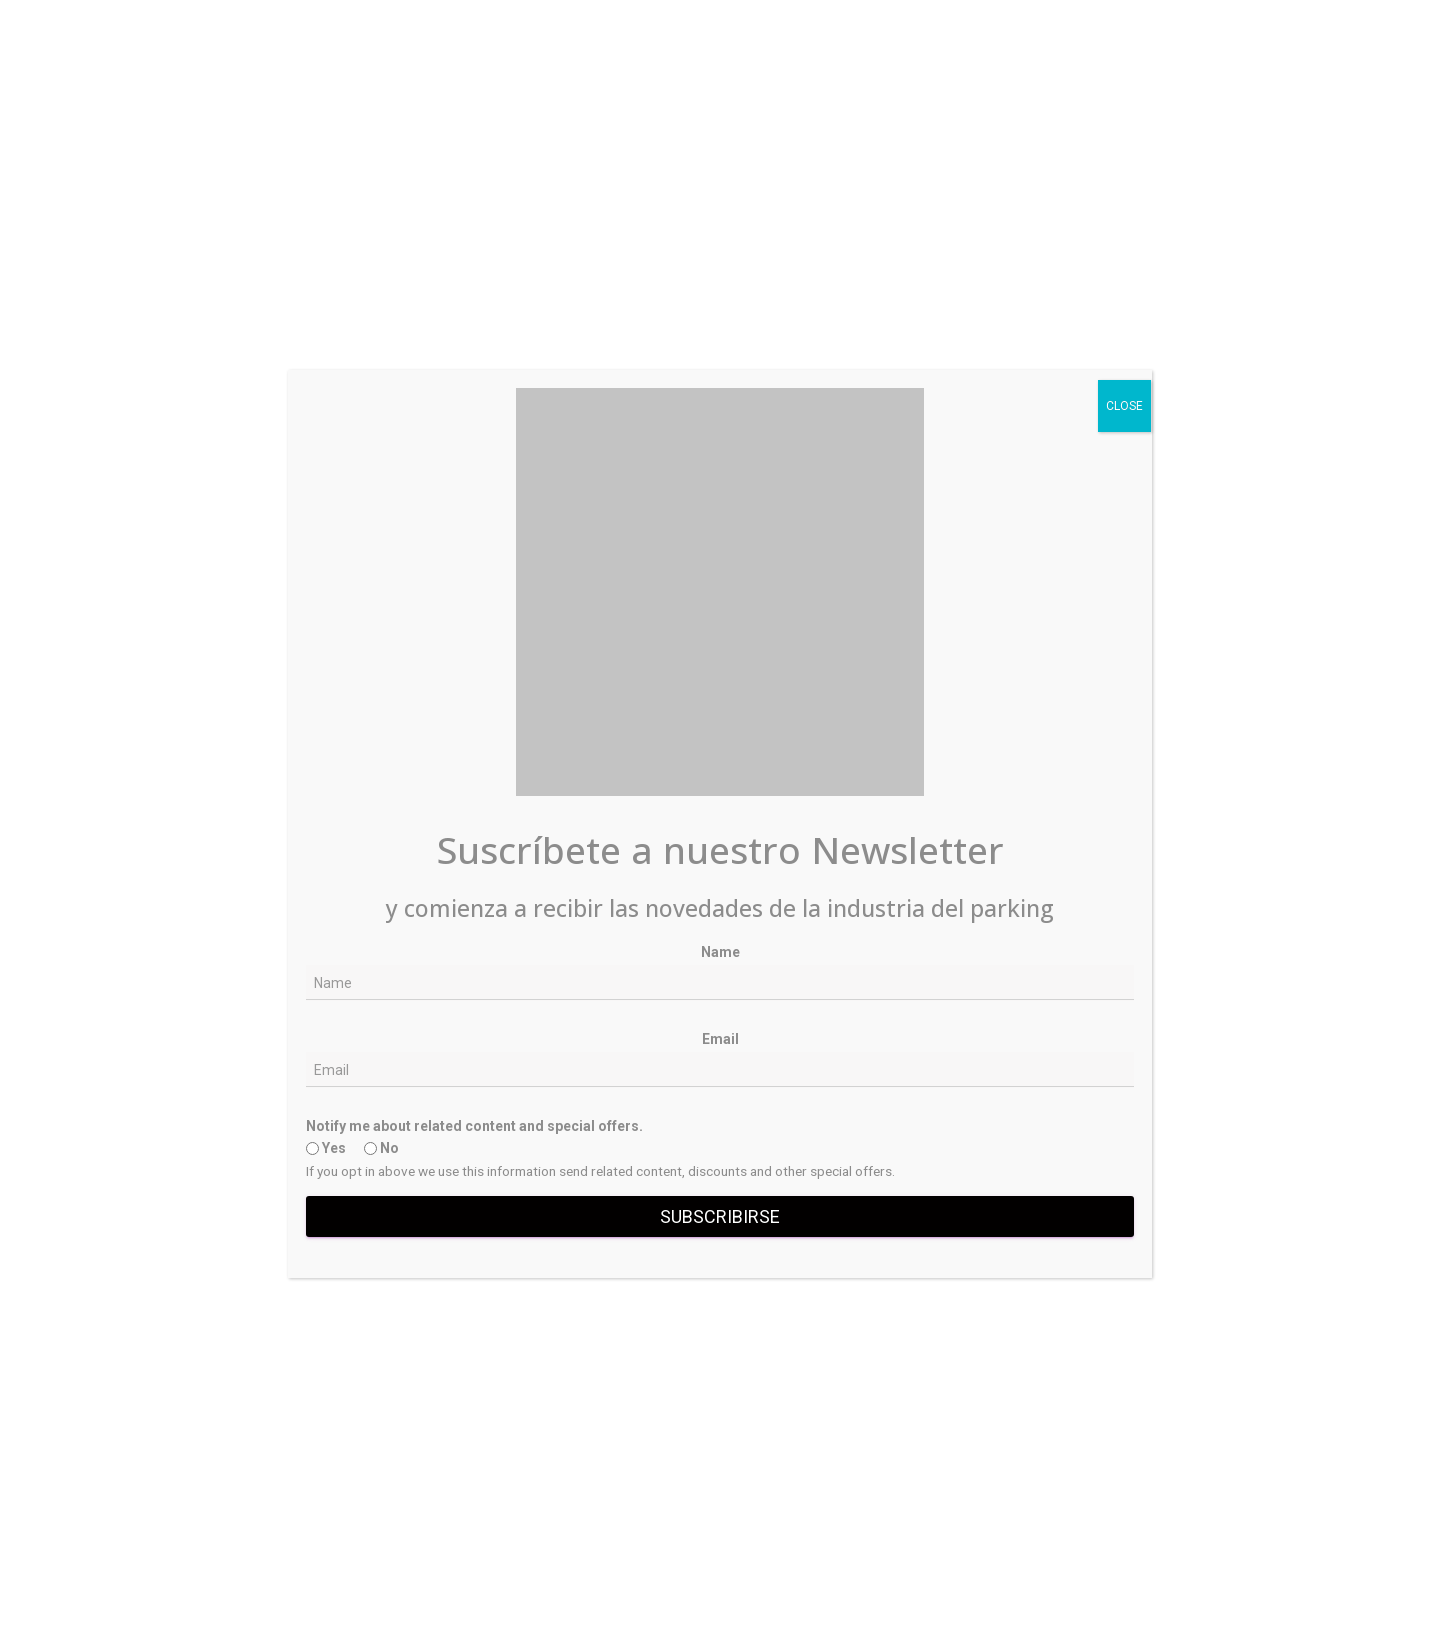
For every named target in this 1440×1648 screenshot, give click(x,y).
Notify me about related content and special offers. (474, 1126)
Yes (326, 1148)
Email (720, 1039)
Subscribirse (720, 1216)
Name (720, 952)
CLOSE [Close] (1124, 406)
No (381, 1148)
